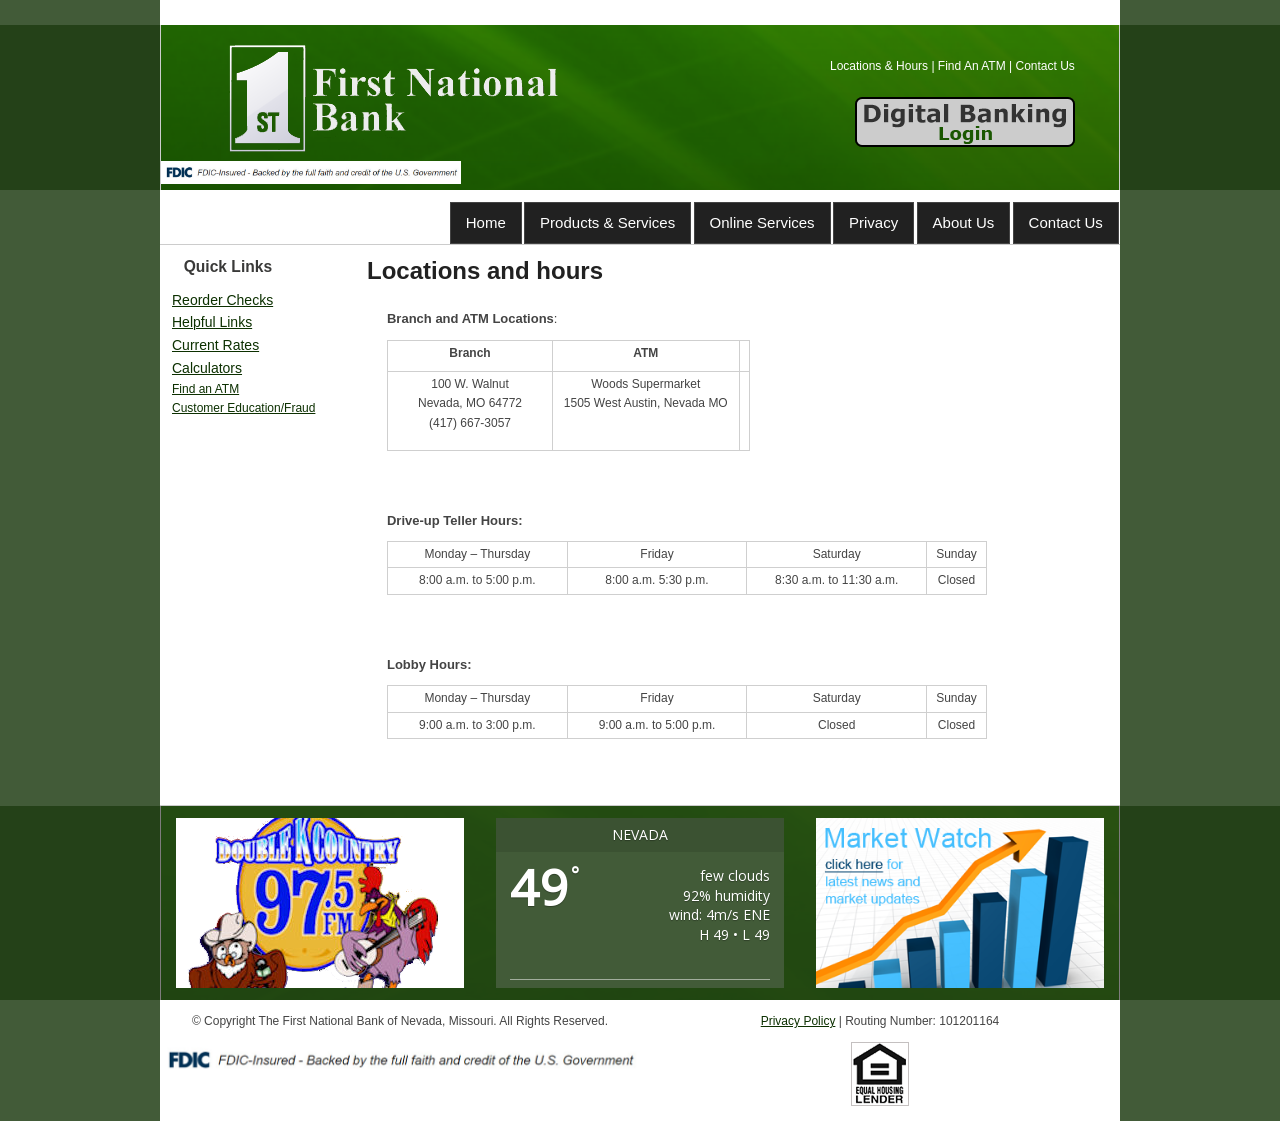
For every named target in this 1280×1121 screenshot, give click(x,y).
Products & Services (607, 222)
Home (486, 222)
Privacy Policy (798, 1021)
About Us (964, 222)
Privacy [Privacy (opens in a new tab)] (873, 222)
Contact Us (1066, 222)
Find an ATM (205, 389)
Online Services (762, 222)
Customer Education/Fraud (243, 408)
